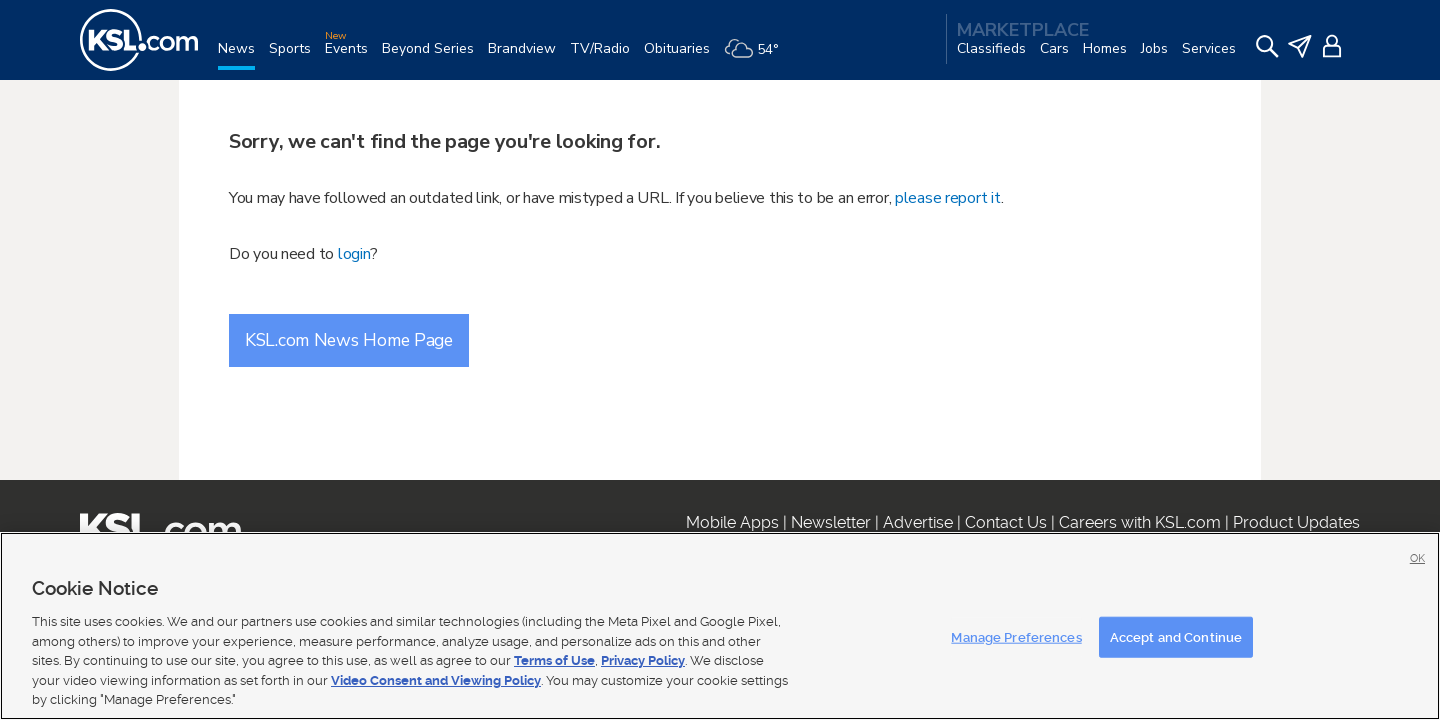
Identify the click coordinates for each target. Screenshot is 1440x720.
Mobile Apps (732, 522)
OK (1417, 558)
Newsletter (831, 522)
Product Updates (1296, 522)
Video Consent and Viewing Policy (436, 680)
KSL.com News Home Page (349, 340)
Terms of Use (554, 660)
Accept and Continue (1176, 636)
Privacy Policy (643, 660)
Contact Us (1006, 522)
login (354, 254)
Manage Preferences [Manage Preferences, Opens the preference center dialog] (1016, 636)
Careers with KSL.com (1140, 522)
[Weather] (758, 56)
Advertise (918, 522)
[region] (720, 626)
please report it (948, 198)
